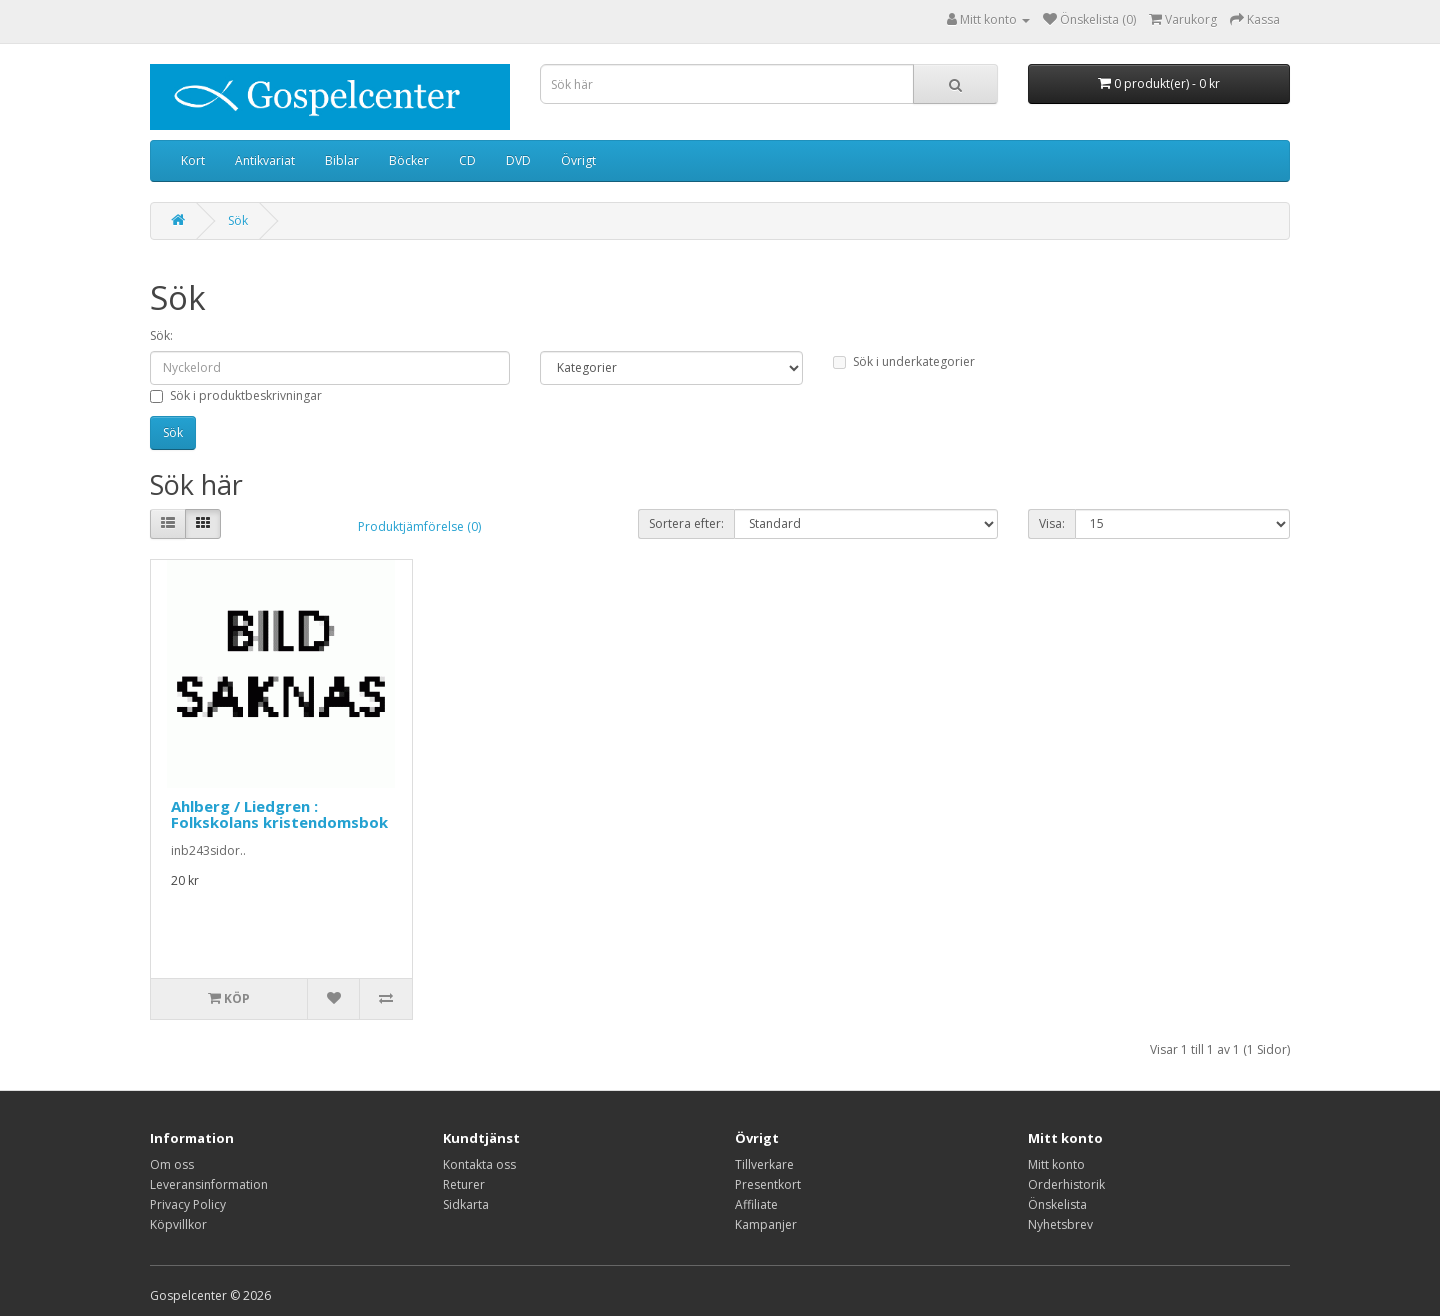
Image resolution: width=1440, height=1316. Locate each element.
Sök (238, 220)
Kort (193, 160)
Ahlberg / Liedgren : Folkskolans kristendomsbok (279, 814)
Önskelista (1057, 1204)
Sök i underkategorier (904, 361)
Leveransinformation (209, 1184)
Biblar (342, 160)
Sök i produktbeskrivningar (236, 395)
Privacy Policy (188, 1204)
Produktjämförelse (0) (419, 526)
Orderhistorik (1066, 1184)
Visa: (1052, 523)
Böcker (409, 160)
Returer (464, 1184)
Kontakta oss (479, 1164)
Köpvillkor (178, 1224)
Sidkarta (466, 1204)
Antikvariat (265, 160)
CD (467, 160)
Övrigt (578, 160)
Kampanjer (766, 1224)
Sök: (161, 335)
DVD (518, 160)
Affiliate (756, 1204)
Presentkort (768, 1184)
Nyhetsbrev (1060, 1224)
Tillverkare (764, 1164)
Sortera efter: (686, 523)
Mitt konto (1056, 1164)
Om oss (172, 1164)
